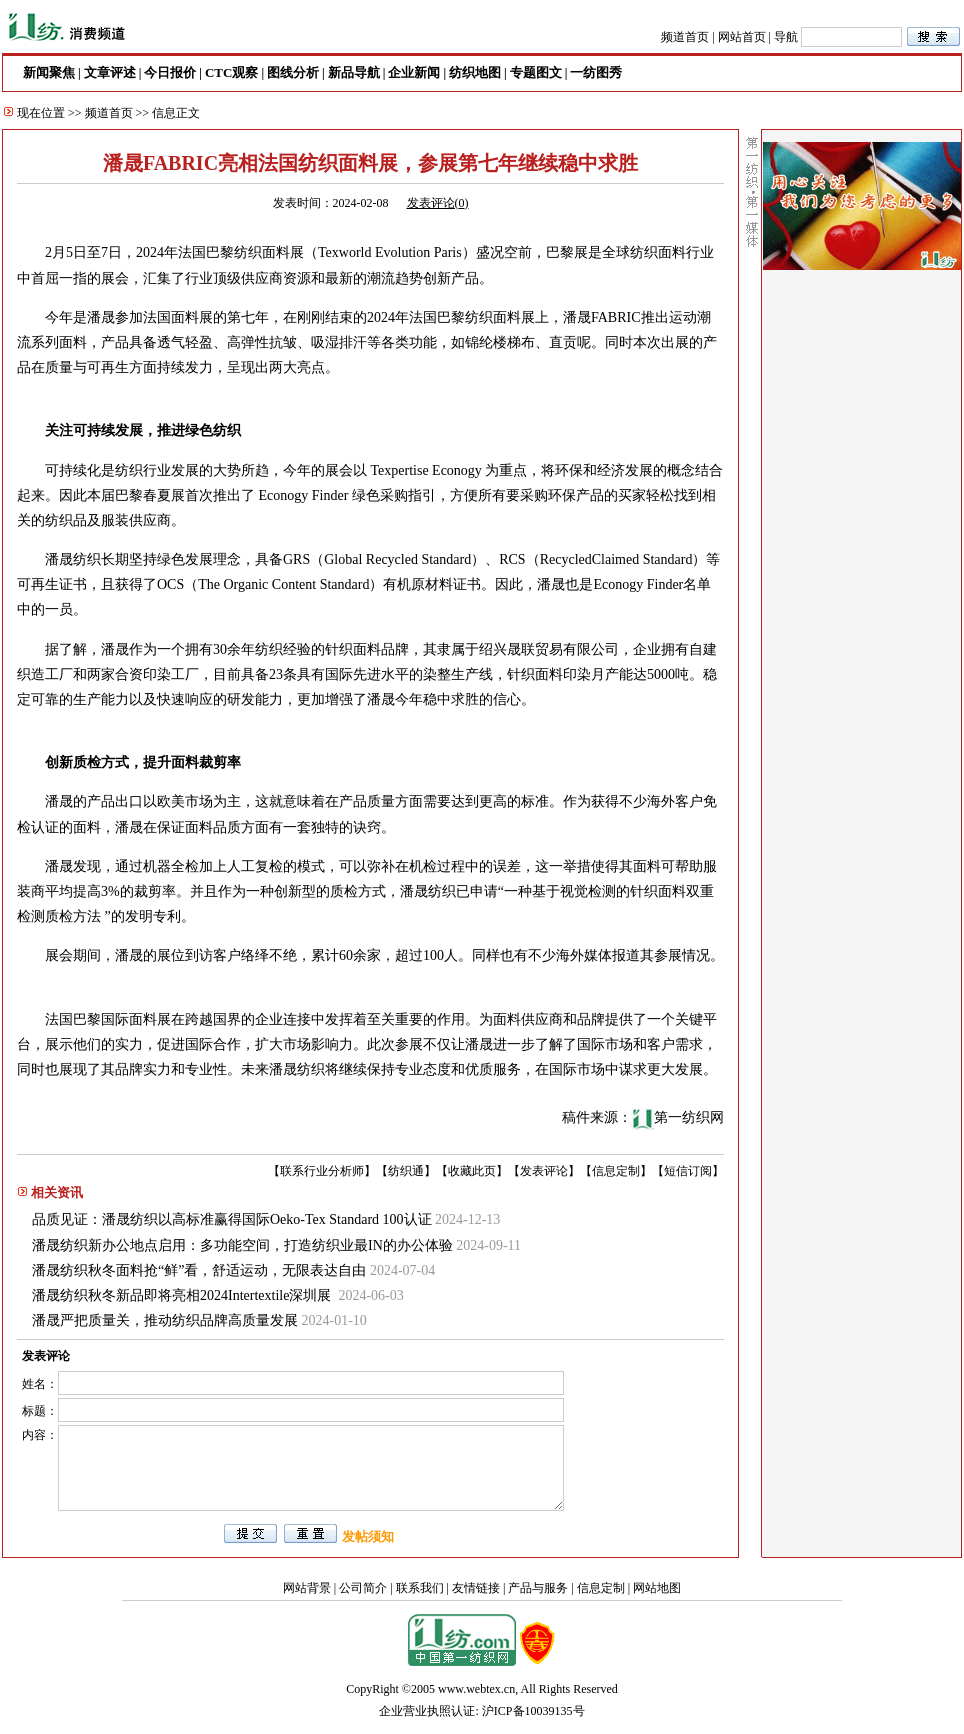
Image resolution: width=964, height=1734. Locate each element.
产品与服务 (538, 1588)
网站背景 (307, 1588)
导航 (786, 37)
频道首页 (685, 37)
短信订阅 (688, 1171)
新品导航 (354, 72)
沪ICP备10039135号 (533, 1711)
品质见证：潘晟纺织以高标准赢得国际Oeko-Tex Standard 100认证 (232, 1219)
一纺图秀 (596, 72)
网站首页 (742, 37)
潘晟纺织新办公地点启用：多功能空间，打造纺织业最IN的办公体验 (242, 1245)
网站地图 (657, 1588)
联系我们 (420, 1588)
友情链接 (476, 1588)
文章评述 (110, 72)
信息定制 (616, 1171)
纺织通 (406, 1171)
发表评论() (438, 203)
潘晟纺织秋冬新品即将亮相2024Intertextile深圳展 (183, 1295)
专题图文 (536, 72)
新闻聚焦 (49, 72)
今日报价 (170, 72)
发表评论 (544, 1171)
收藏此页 (472, 1171)
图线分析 (293, 72)
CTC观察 (231, 72)
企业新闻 (414, 72)
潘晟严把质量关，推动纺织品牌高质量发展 (165, 1320)
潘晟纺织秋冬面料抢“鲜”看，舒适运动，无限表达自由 (199, 1270)
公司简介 (363, 1588)
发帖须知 (368, 1536)
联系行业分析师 (322, 1171)
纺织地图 (475, 72)
